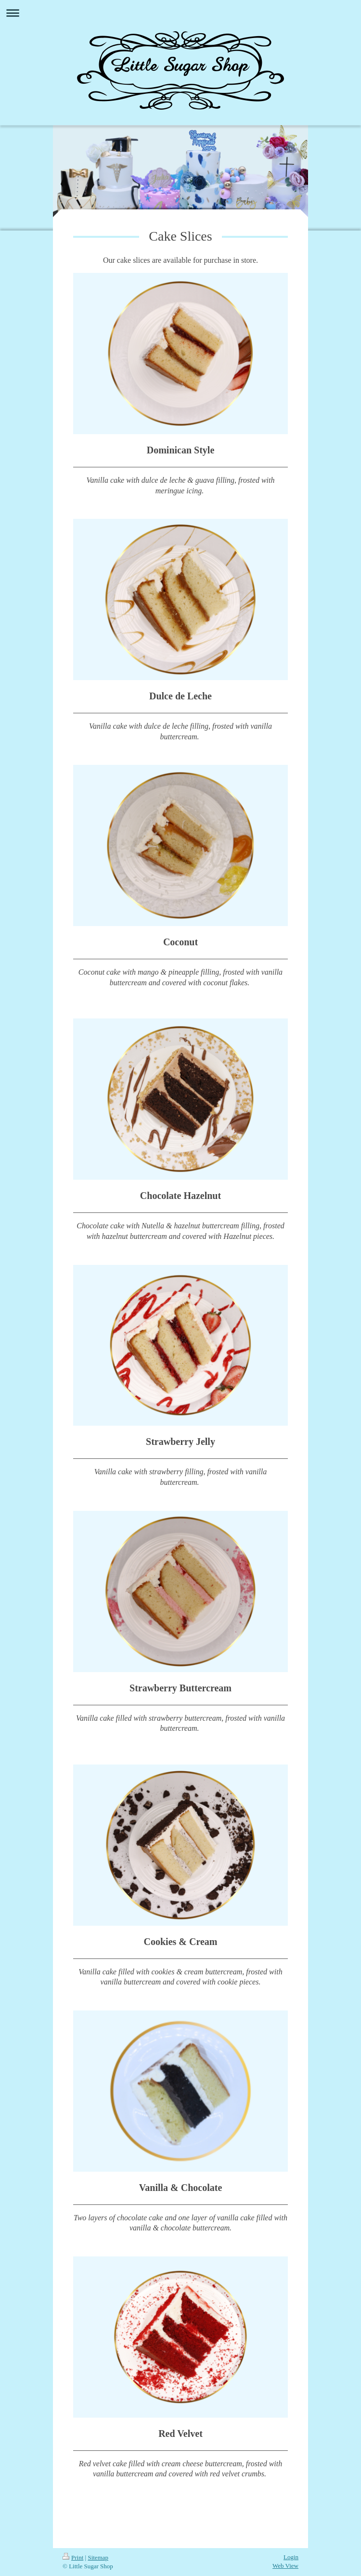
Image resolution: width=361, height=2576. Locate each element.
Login (291, 2557)
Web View (285, 2565)
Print (73, 2557)
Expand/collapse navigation (180, 12)
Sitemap (98, 2557)
